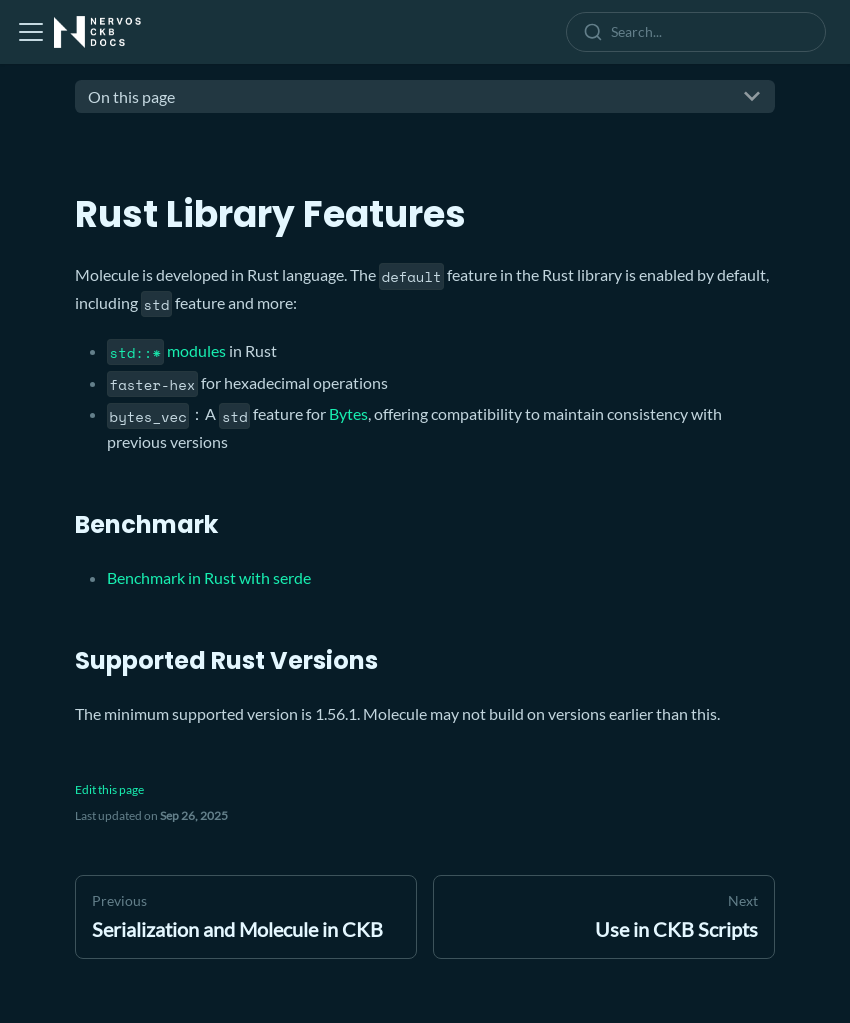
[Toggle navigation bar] (31, 32)
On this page (131, 96)
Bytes (348, 413)
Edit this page (109, 789)
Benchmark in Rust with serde (209, 577)
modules (166, 350)
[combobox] (700, 32)
